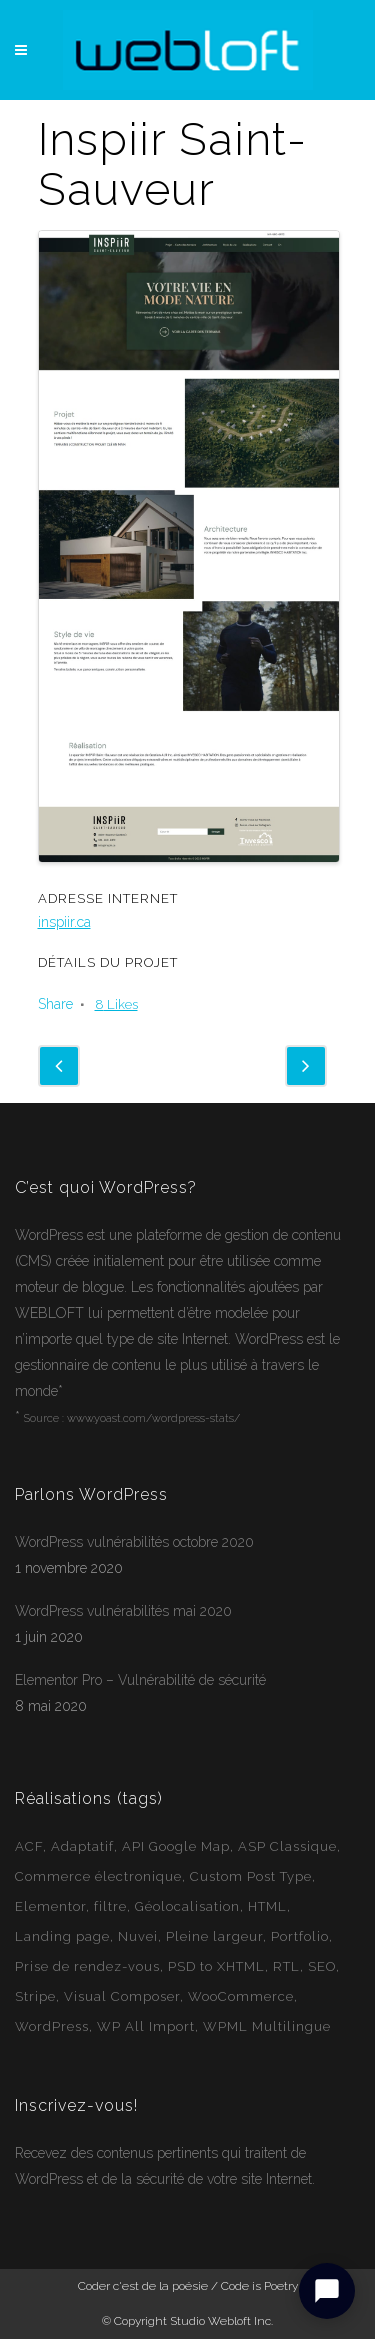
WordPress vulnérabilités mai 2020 (123, 1611)
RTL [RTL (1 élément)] (286, 1966)
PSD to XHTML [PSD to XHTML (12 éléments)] (216, 1966)
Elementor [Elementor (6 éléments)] (50, 1906)
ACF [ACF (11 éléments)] (29, 1846)
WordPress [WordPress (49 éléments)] (52, 2026)
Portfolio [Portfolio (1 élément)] (300, 1936)
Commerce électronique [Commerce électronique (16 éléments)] (98, 1876)
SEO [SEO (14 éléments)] (322, 1966)
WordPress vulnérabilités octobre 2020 (134, 1542)
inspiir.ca (64, 922)
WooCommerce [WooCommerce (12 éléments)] (241, 1996)
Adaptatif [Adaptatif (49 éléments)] (82, 1846)
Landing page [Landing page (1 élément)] (62, 1936)
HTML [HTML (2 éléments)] (267, 1906)
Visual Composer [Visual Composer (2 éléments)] (122, 1996)
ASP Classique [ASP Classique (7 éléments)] (287, 1846)
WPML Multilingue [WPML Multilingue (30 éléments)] (267, 2026)
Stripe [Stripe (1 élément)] (35, 1996)
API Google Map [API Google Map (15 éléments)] (176, 1846)
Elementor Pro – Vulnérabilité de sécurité (140, 1680)
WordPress (49, 1235)
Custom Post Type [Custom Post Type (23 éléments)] (251, 1876)
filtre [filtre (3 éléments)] (110, 1906)
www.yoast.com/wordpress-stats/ (153, 1418)
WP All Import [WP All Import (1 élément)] (146, 2026)
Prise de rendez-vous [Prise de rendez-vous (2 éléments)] (87, 1966)
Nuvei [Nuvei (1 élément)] (138, 1936)
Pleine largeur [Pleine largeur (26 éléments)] (214, 1936)
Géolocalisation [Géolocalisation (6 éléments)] (187, 1906)
